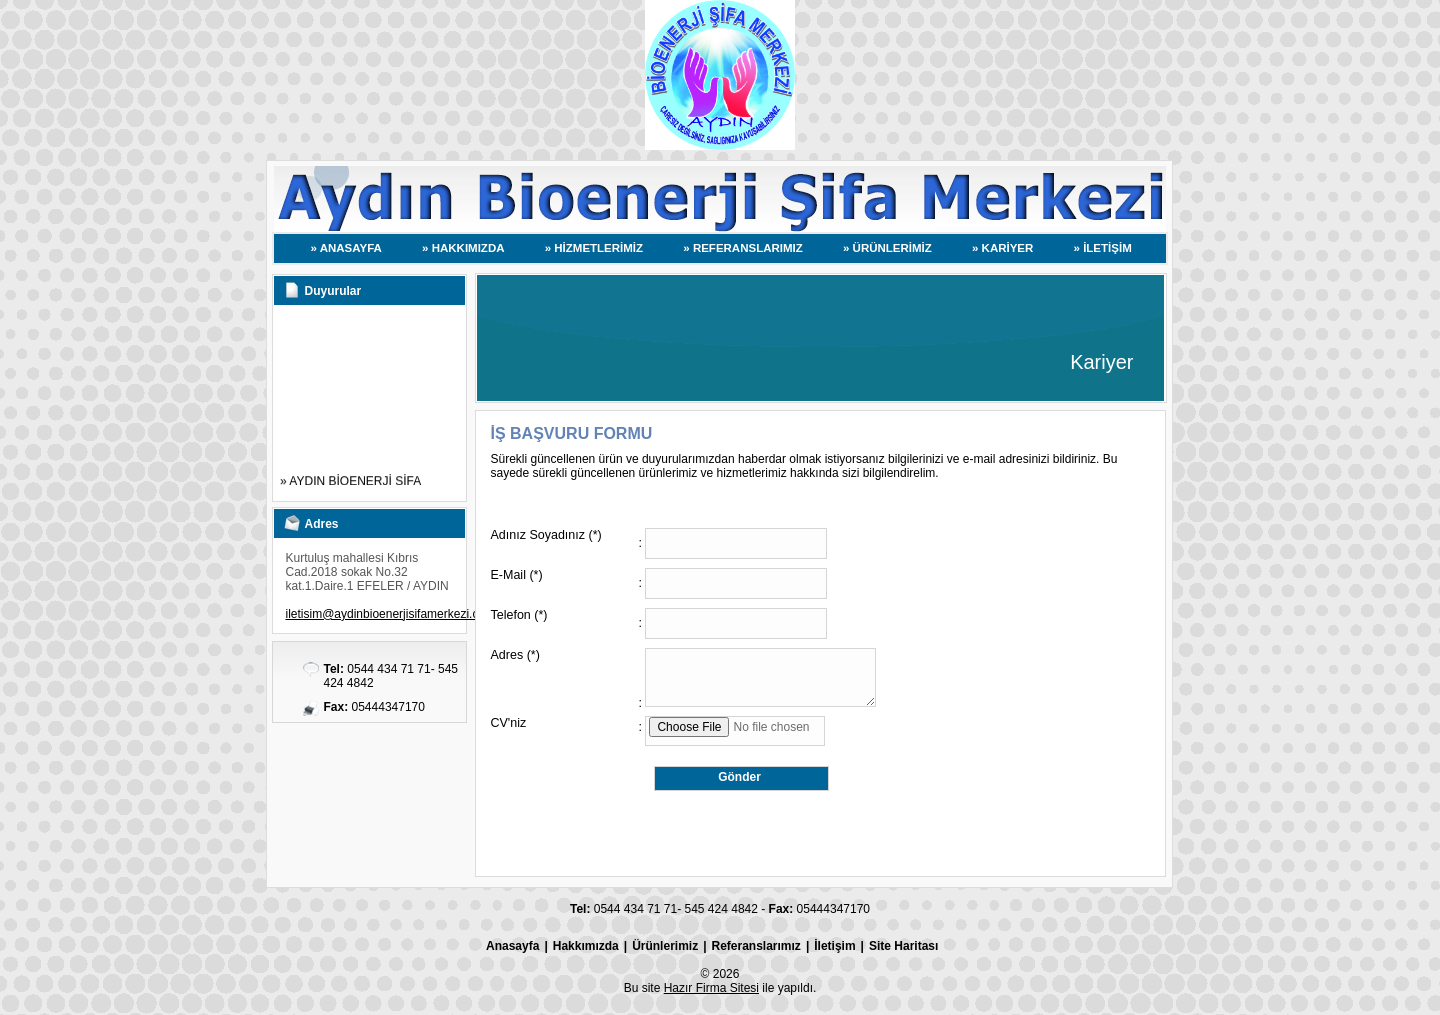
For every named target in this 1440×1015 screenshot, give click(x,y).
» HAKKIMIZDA (463, 248)
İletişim (834, 946)
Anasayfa (512, 946)
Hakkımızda (586, 946)
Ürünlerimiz (665, 946)
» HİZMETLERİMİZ (594, 248)
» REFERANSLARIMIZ (742, 248)
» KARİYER (1002, 248)
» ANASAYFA (346, 248)
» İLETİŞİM (1103, 248)
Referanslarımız (756, 946)
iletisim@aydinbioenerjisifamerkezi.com (391, 614)
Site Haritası (903, 946)
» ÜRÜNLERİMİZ (887, 248)
